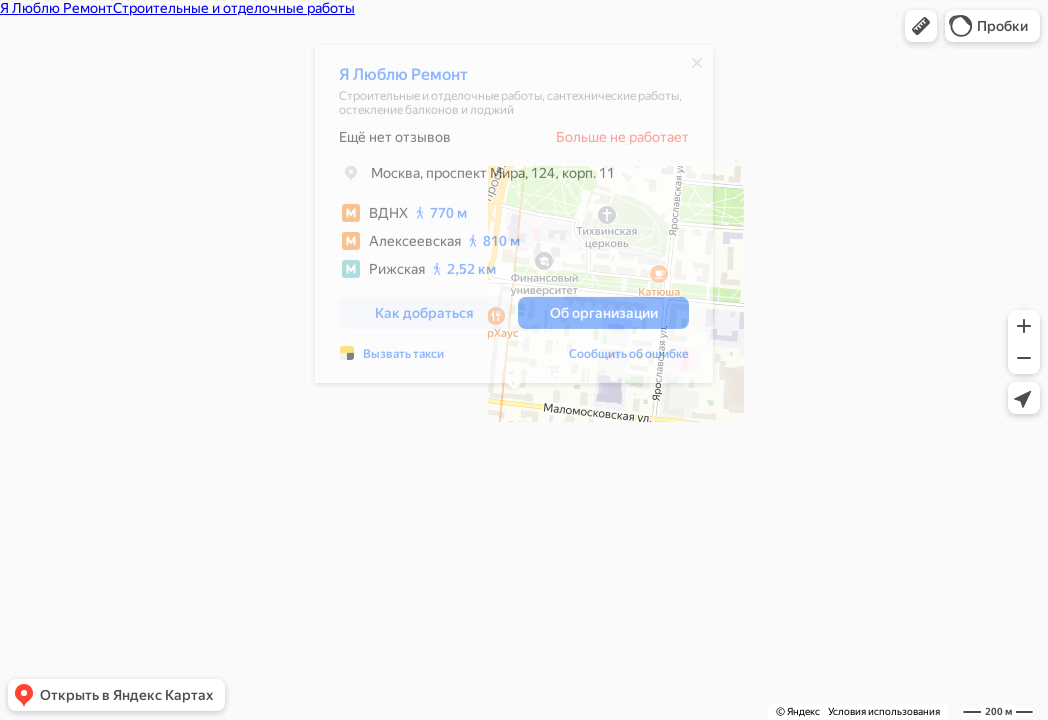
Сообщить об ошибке (629, 359)
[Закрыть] (697, 68)
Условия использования (884, 711)
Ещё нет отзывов (395, 142)
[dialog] (514, 219)
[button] (921, 26)
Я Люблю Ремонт (403, 79)
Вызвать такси (403, 359)
